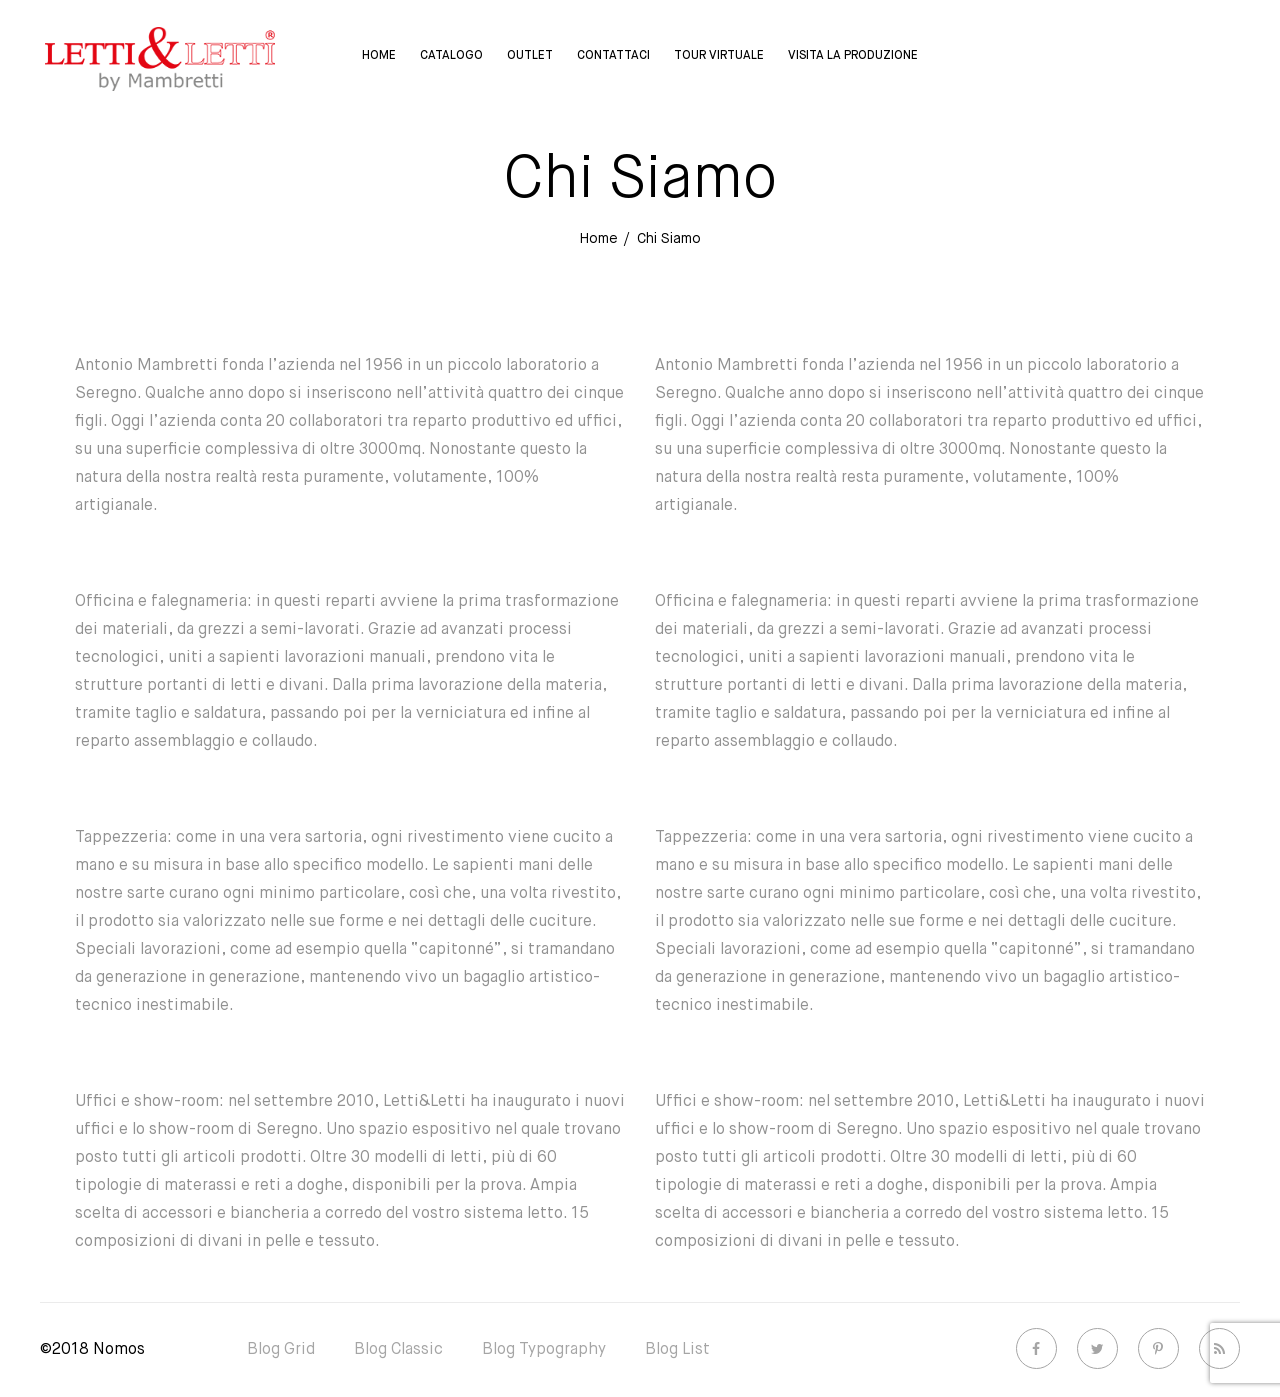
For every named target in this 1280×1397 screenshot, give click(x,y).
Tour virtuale (719, 56)
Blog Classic (398, 1350)
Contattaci (613, 56)
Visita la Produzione (853, 56)
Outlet (530, 56)
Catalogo (451, 56)
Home (379, 56)
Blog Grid (281, 1350)
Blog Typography (544, 1350)
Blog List (677, 1350)
